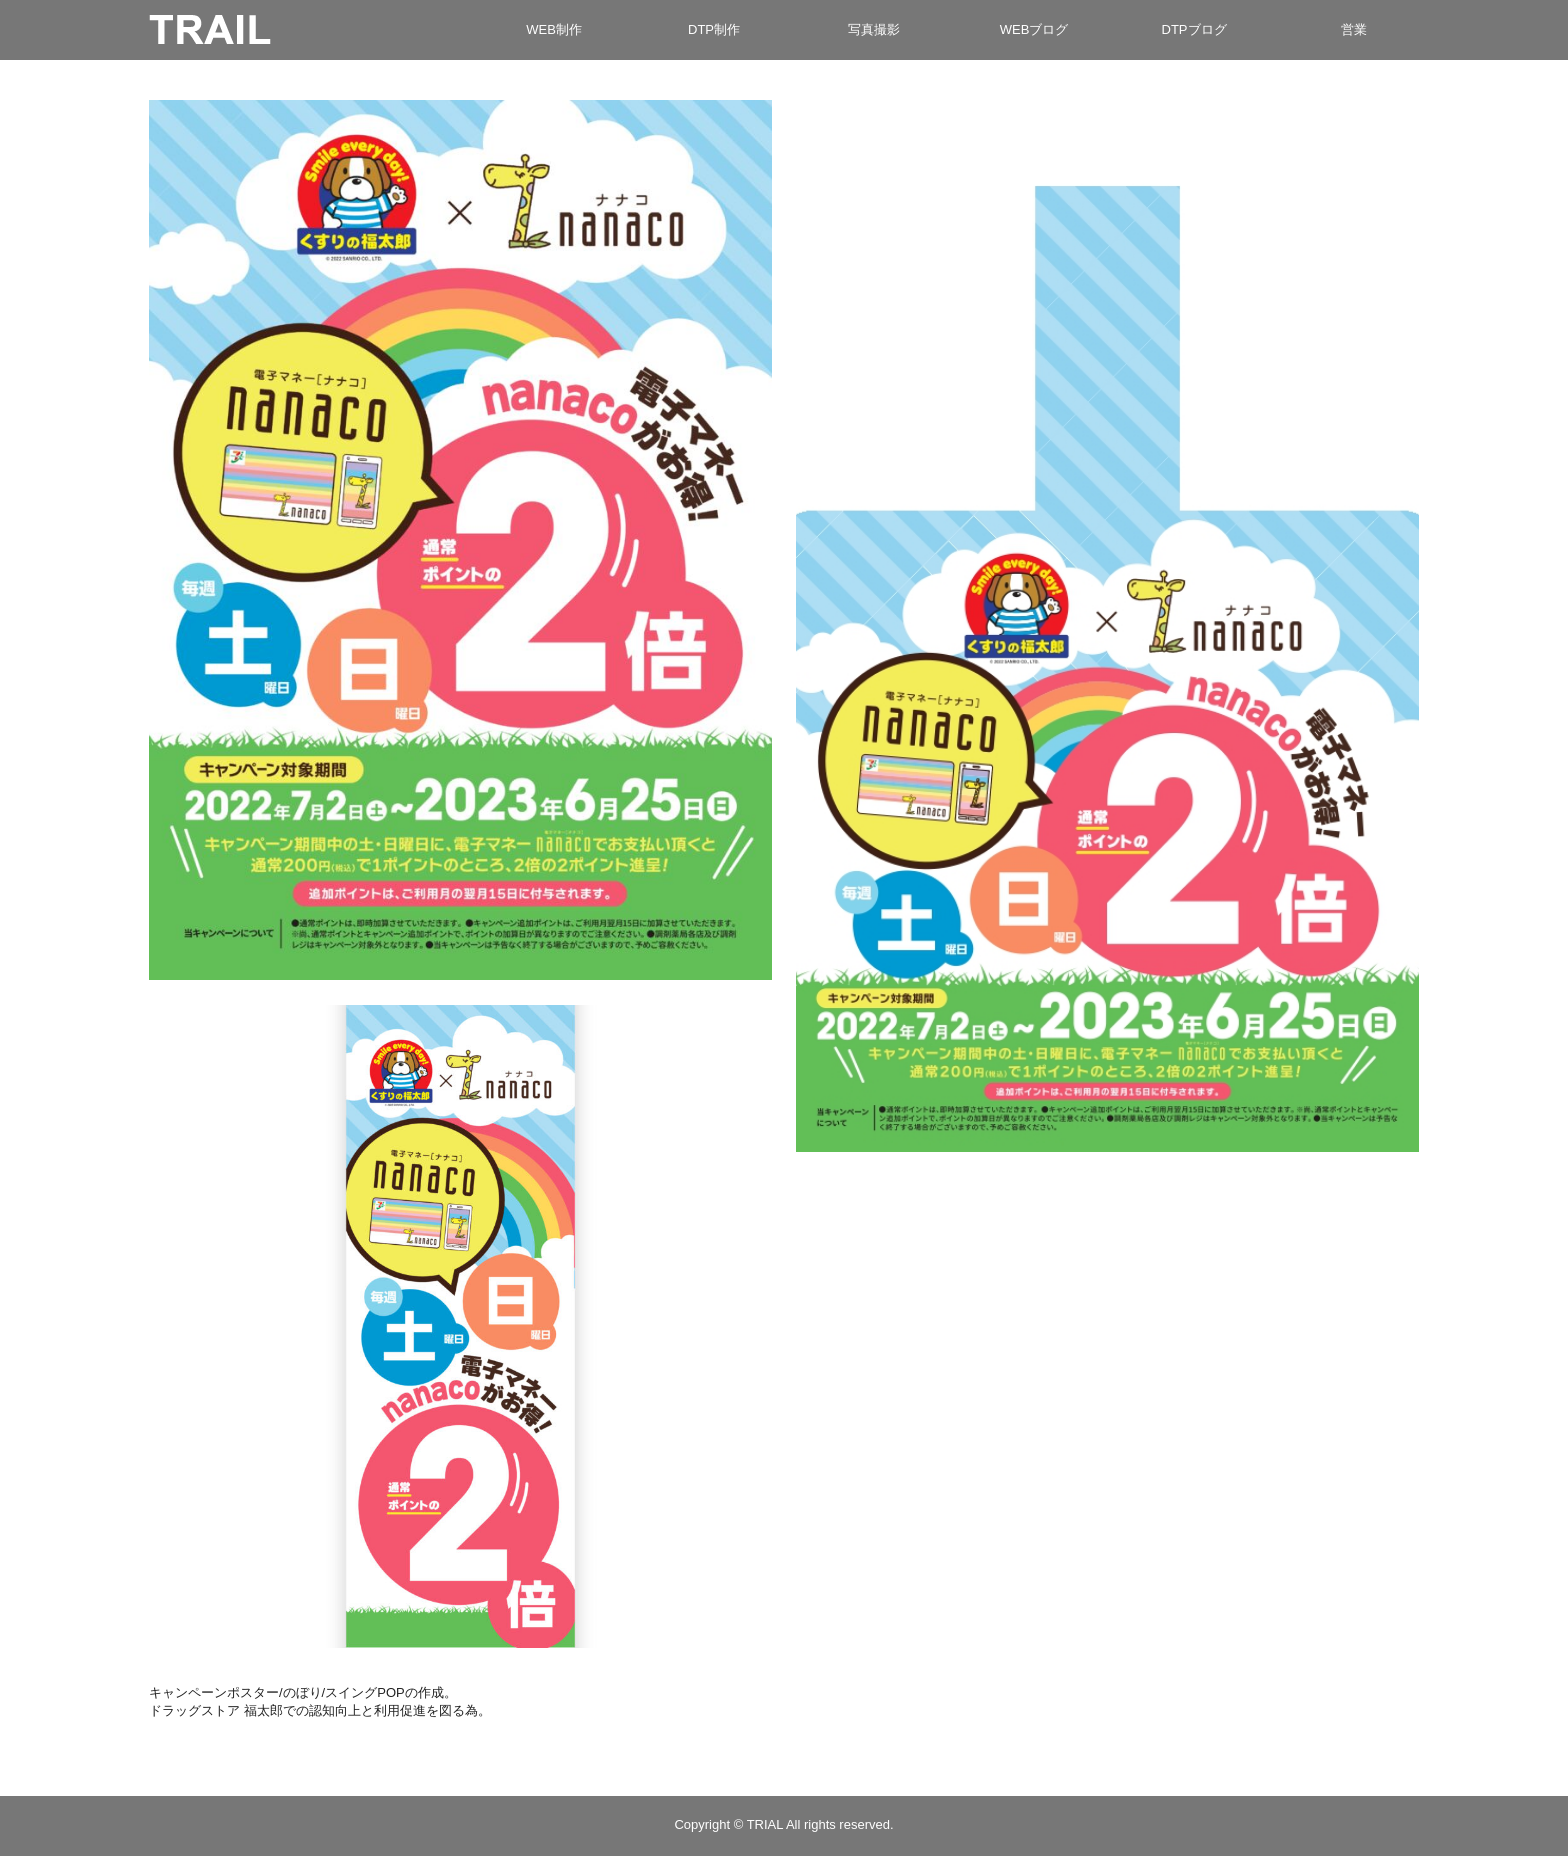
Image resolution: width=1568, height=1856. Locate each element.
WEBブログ (1034, 29)
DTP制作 (714, 29)
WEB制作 (554, 29)
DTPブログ (1194, 29)
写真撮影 (874, 29)
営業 (1354, 29)
